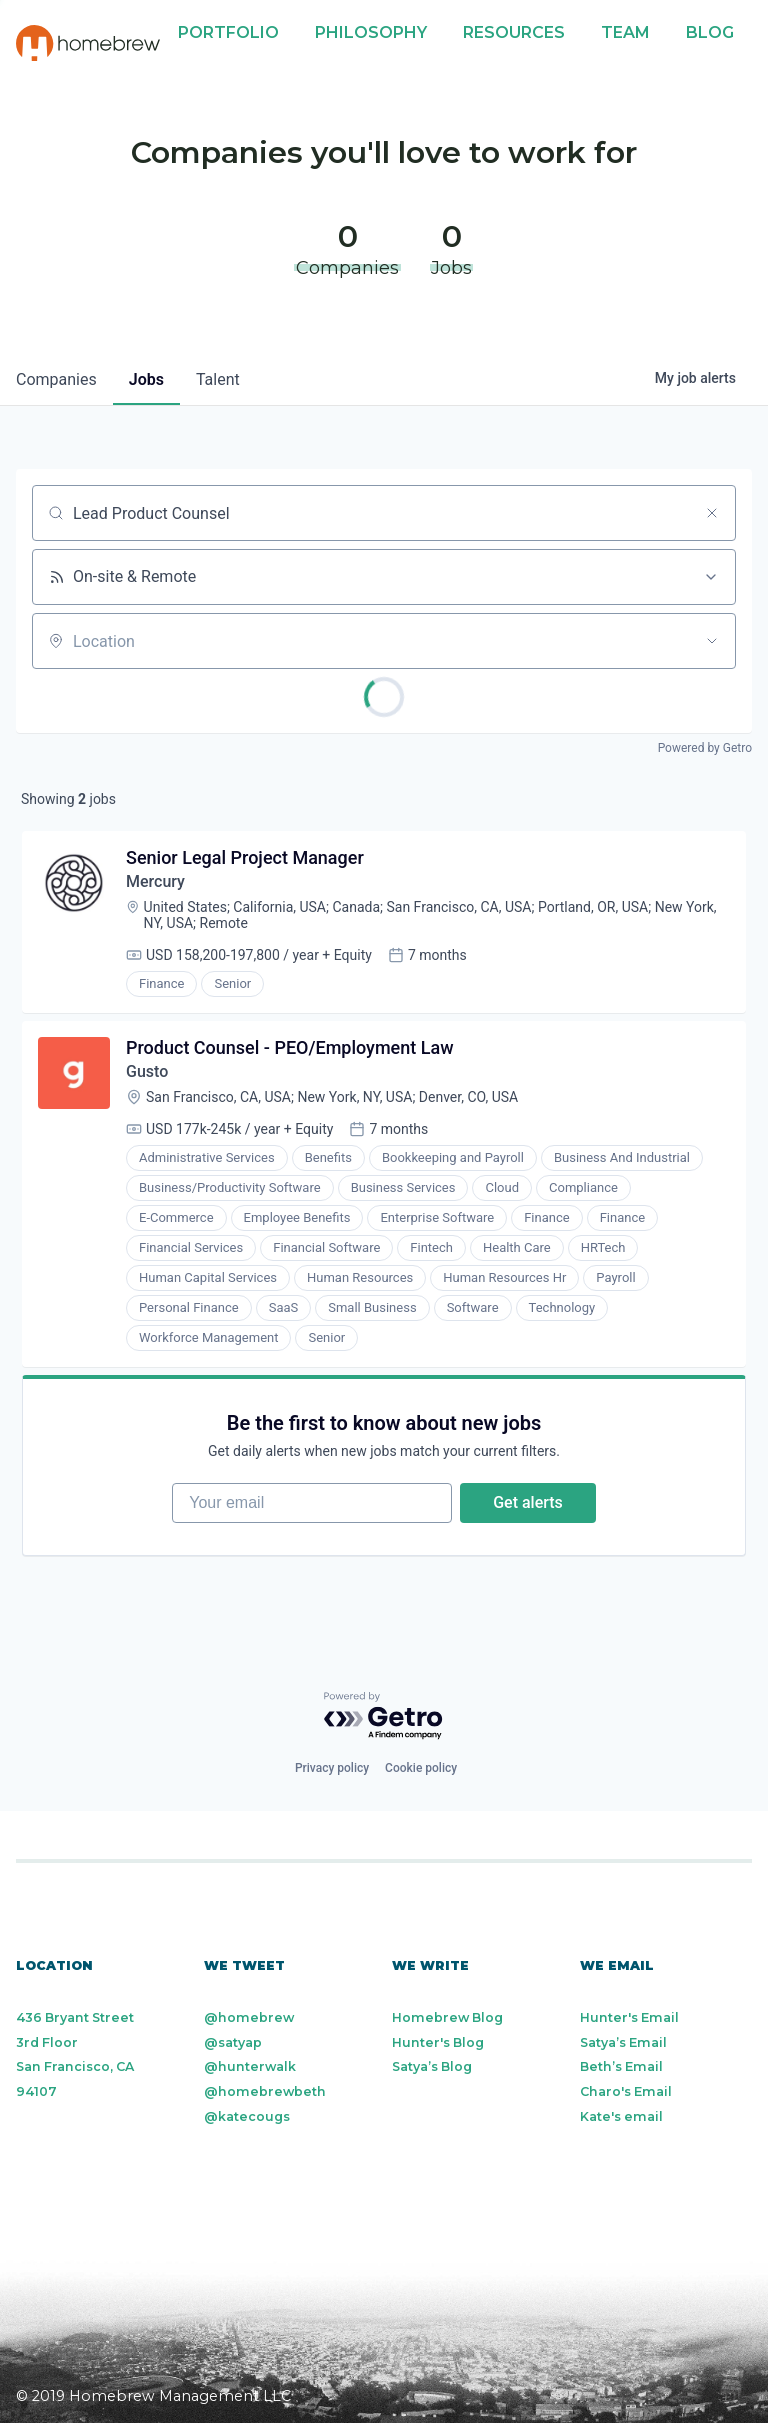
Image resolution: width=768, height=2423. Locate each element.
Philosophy (371, 32)
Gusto (147, 1071)
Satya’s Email (623, 2042)
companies (56, 379)
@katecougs (247, 2116)
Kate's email (621, 2116)
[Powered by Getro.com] (384, 1716)
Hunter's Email (629, 2017)
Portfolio (228, 32)
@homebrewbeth (265, 2091)
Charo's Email (626, 2091)
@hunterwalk (250, 2066)
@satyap (233, 2042)
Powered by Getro (705, 748)
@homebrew (249, 2017)
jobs (146, 379)
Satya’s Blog (432, 2066)
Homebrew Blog (447, 2017)
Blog (710, 32)
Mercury (155, 881)
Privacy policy (332, 1768)
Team (625, 32)
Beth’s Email (621, 2066)
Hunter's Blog (438, 2042)
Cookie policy (421, 1768)
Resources (514, 32)
